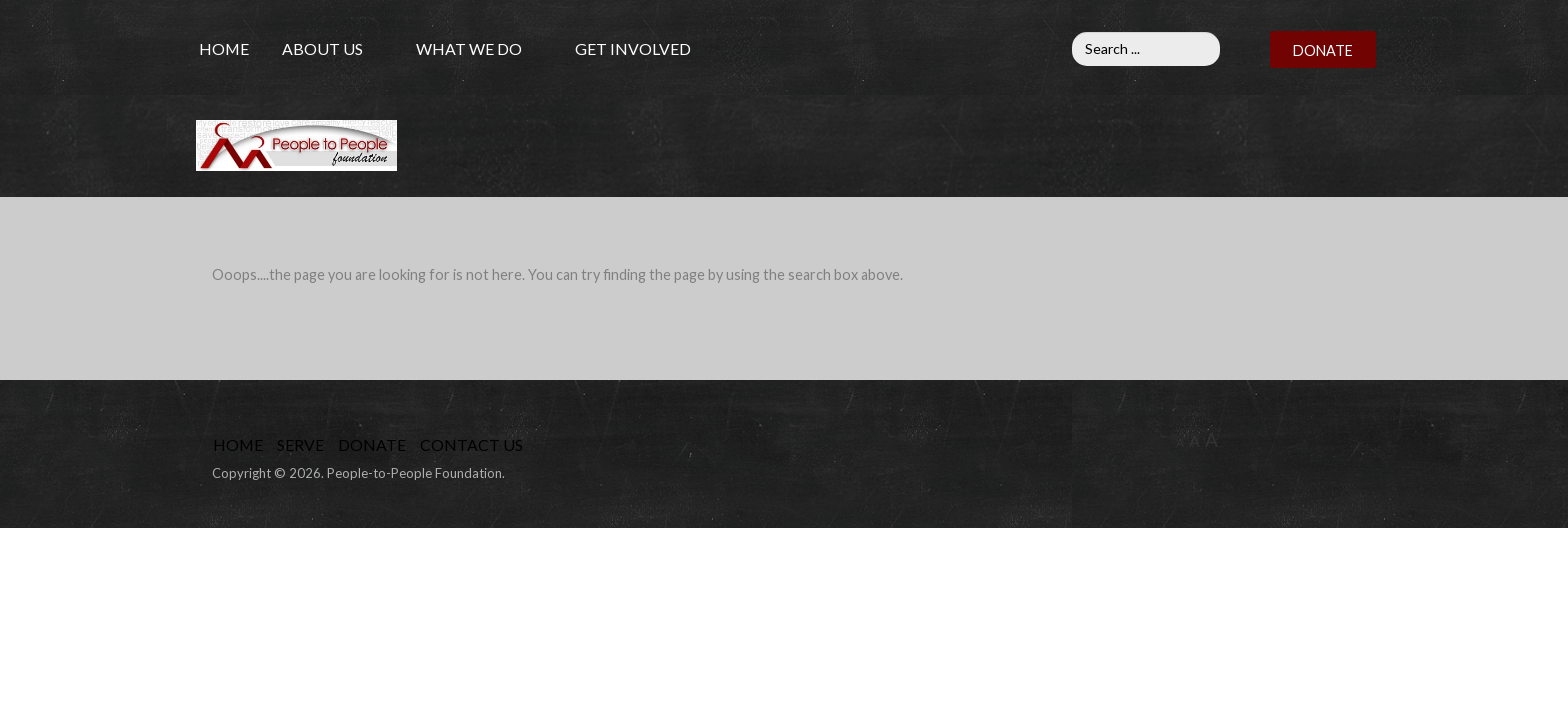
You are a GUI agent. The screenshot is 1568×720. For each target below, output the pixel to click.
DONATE (1323, 50)
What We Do (469, 48)
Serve (300, 444)
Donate (372, 444)
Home (224, 48)
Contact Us (471, 444)
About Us (322, 48)
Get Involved (633, 48)
